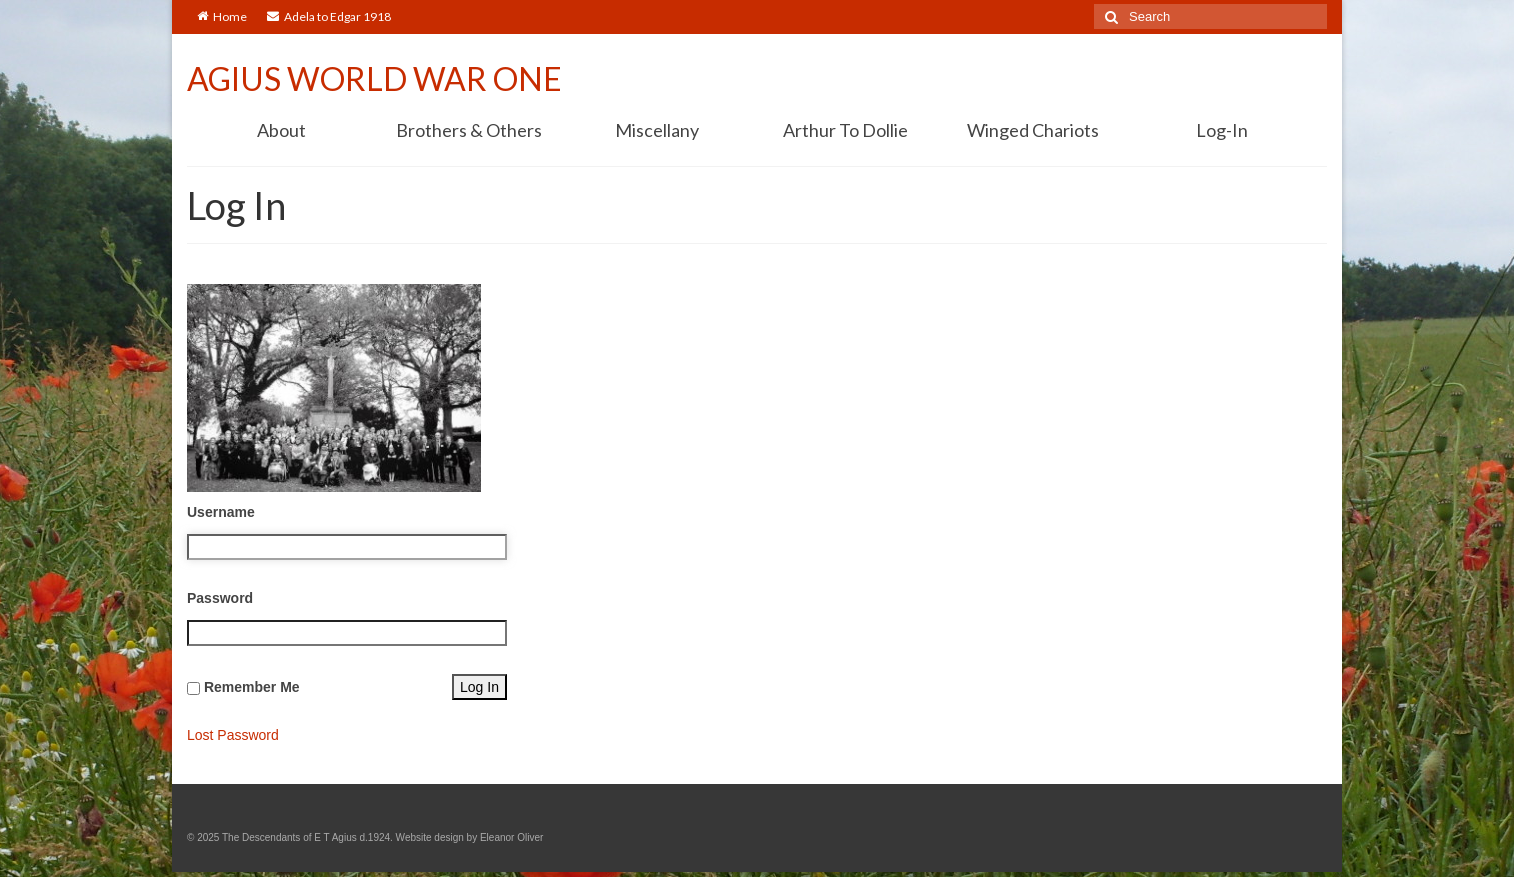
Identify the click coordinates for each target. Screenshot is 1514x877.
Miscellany (657, 130)
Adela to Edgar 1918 (329, 16)
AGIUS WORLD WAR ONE (374, 78)
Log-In (1222, 130)
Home (222, 16)
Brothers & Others (469, 130)
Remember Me (252, 687)
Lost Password (233, 735)
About (281, 130)
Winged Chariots (1033, 130)
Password (220, 598)
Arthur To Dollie (845, 130)
